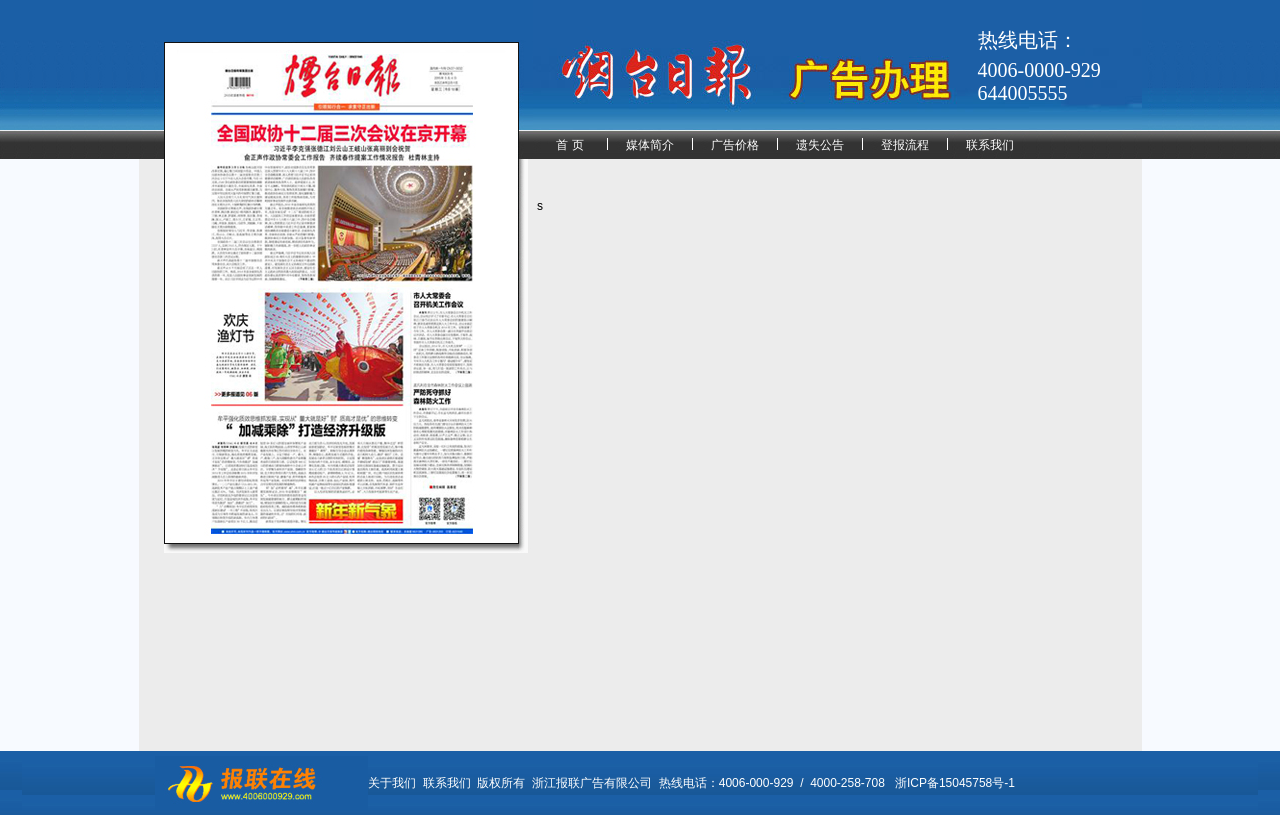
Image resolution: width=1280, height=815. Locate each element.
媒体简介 (650, 145)
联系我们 (990, 145)
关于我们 (392, 783)
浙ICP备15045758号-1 (955, 783)
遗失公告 (820, 145)
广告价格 (735, 145)
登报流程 (905, 145)
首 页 (569, 145)
